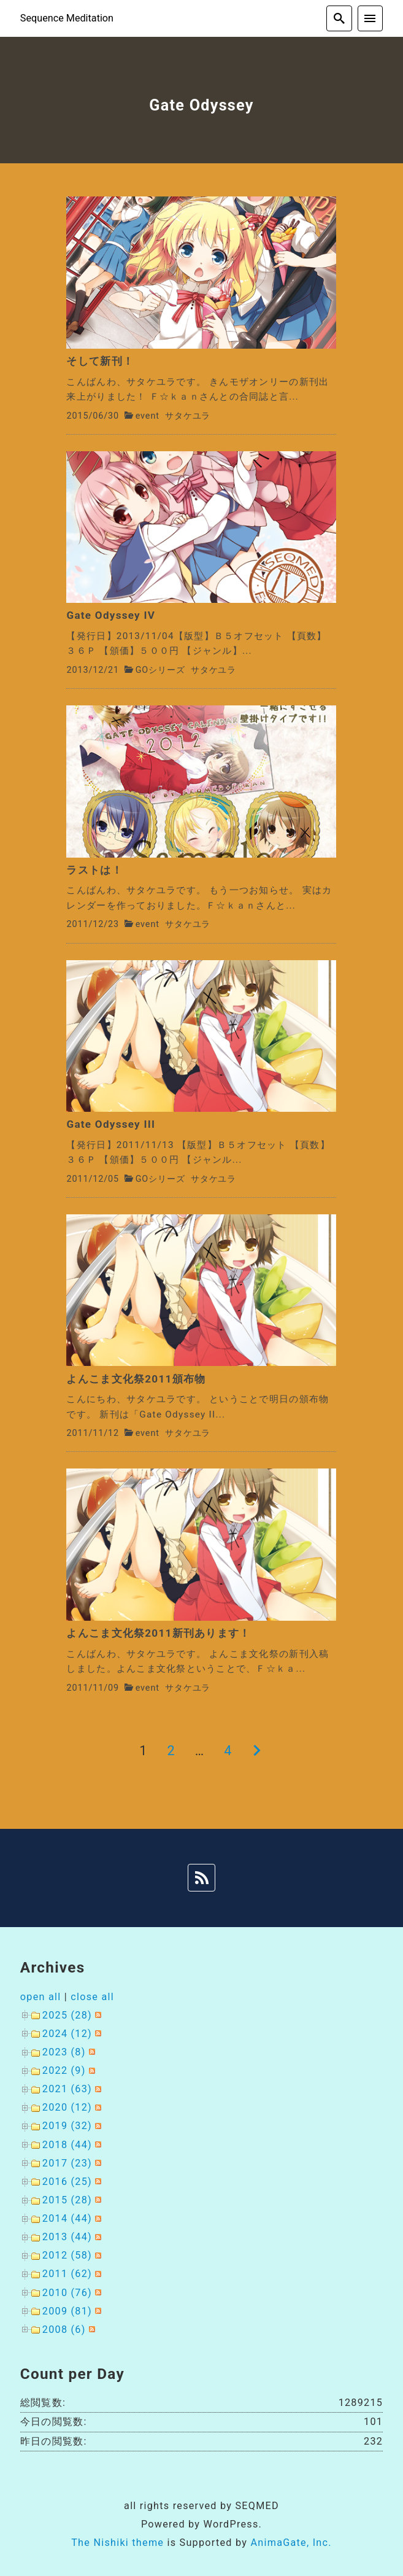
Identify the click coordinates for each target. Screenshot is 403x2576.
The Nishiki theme (117, 2542)
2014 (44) (67, 2218)
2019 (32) (67, 2126)
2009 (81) (67, 2311)
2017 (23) (67, 2163)
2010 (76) (67, 2293)
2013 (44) (67, 2237)
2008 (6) (64, 2329)
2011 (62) (67, 2273)
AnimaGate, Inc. (290, 2542)
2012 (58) (67, 2255)
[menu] (370, 18)
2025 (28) (67, 2015)
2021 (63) (67, 2089)
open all (40, 1997)
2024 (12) (67, 2033)
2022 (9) (64, 2070)
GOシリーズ (160, 670)
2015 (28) (67, 2200)
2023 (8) (64, 2052)
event (147, 416)
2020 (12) (67, 2107)
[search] (339, 18)
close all (92, 1997)
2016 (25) (67, 2181)
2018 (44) (67, 2145)
